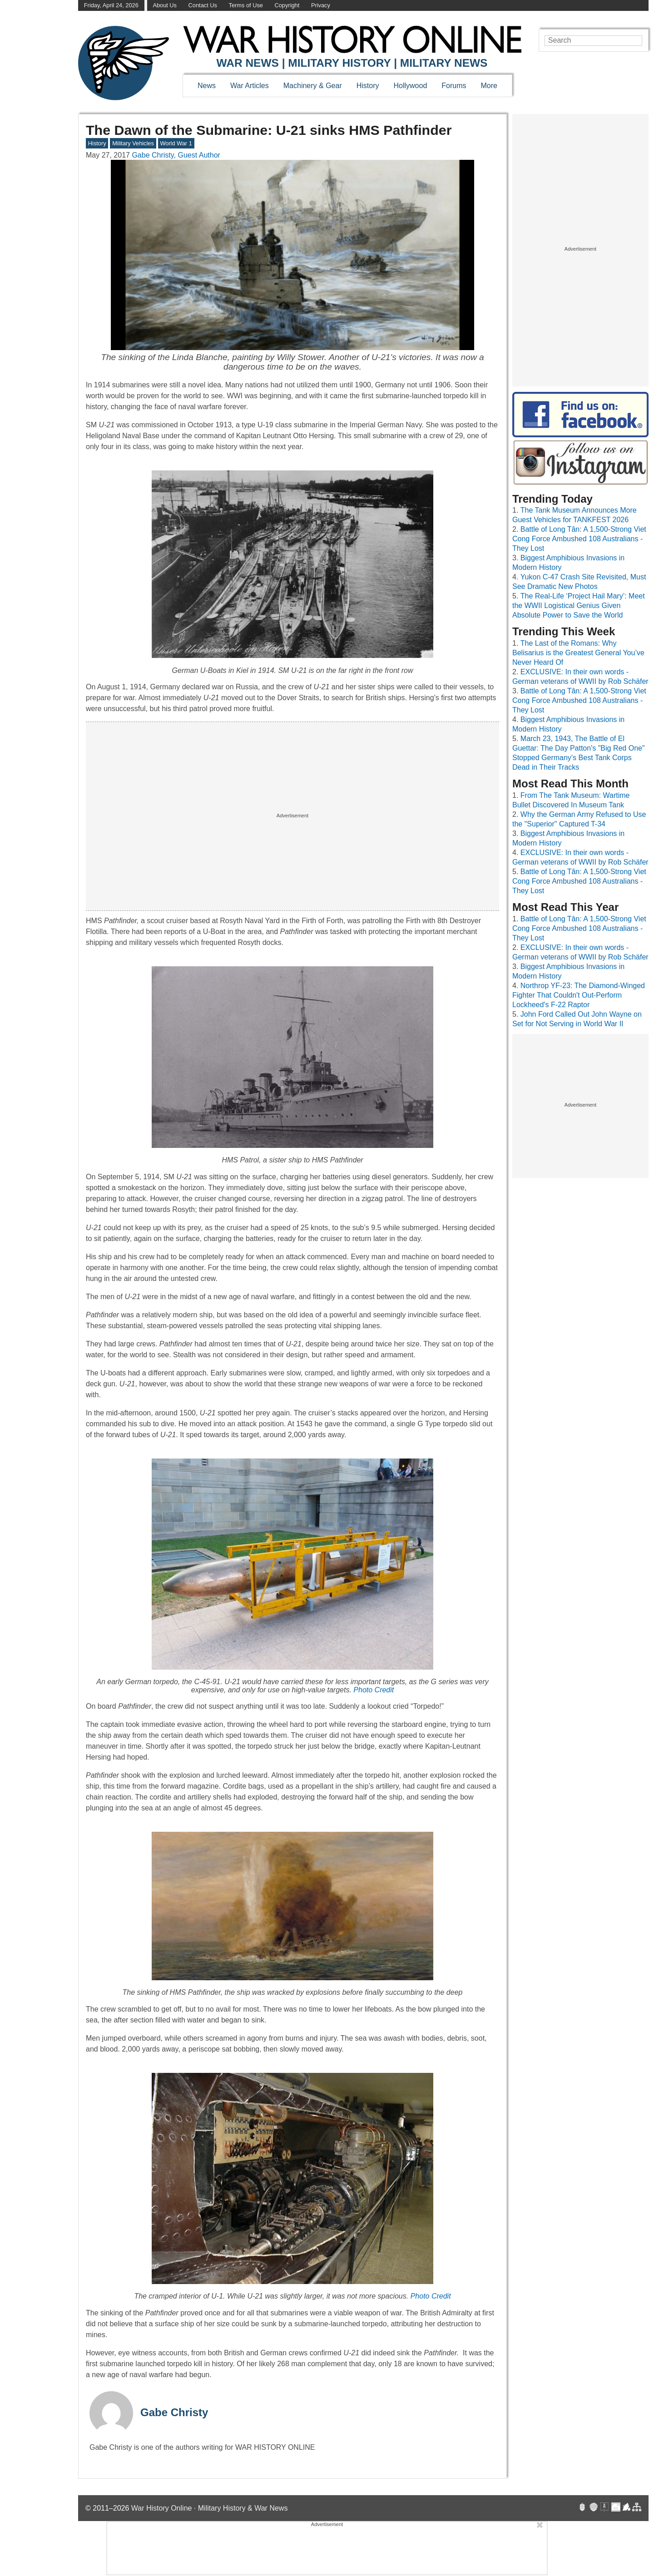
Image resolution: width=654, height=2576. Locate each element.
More (489, 85)
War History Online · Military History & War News (209, 2508)
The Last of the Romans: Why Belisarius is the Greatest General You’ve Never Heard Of (578, 652)
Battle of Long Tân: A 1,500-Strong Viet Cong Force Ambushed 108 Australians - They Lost (579, 538)
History (368, 85)
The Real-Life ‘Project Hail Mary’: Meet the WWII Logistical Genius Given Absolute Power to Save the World (578, 605)
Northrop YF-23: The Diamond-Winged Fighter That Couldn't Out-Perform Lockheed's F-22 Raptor (578, 995)
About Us (165, 5)
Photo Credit (373, 1690)
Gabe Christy (174, 2412)
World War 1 (176, 143)
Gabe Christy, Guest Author (176, 155)
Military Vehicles (133, 143)
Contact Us (202, 5)
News (207, 85)
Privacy (320, 5)
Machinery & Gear (312, 85)
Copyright (287, 5)
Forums (453, 85)
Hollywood (410, 85)
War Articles (249, 85)
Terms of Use (246, 5)
